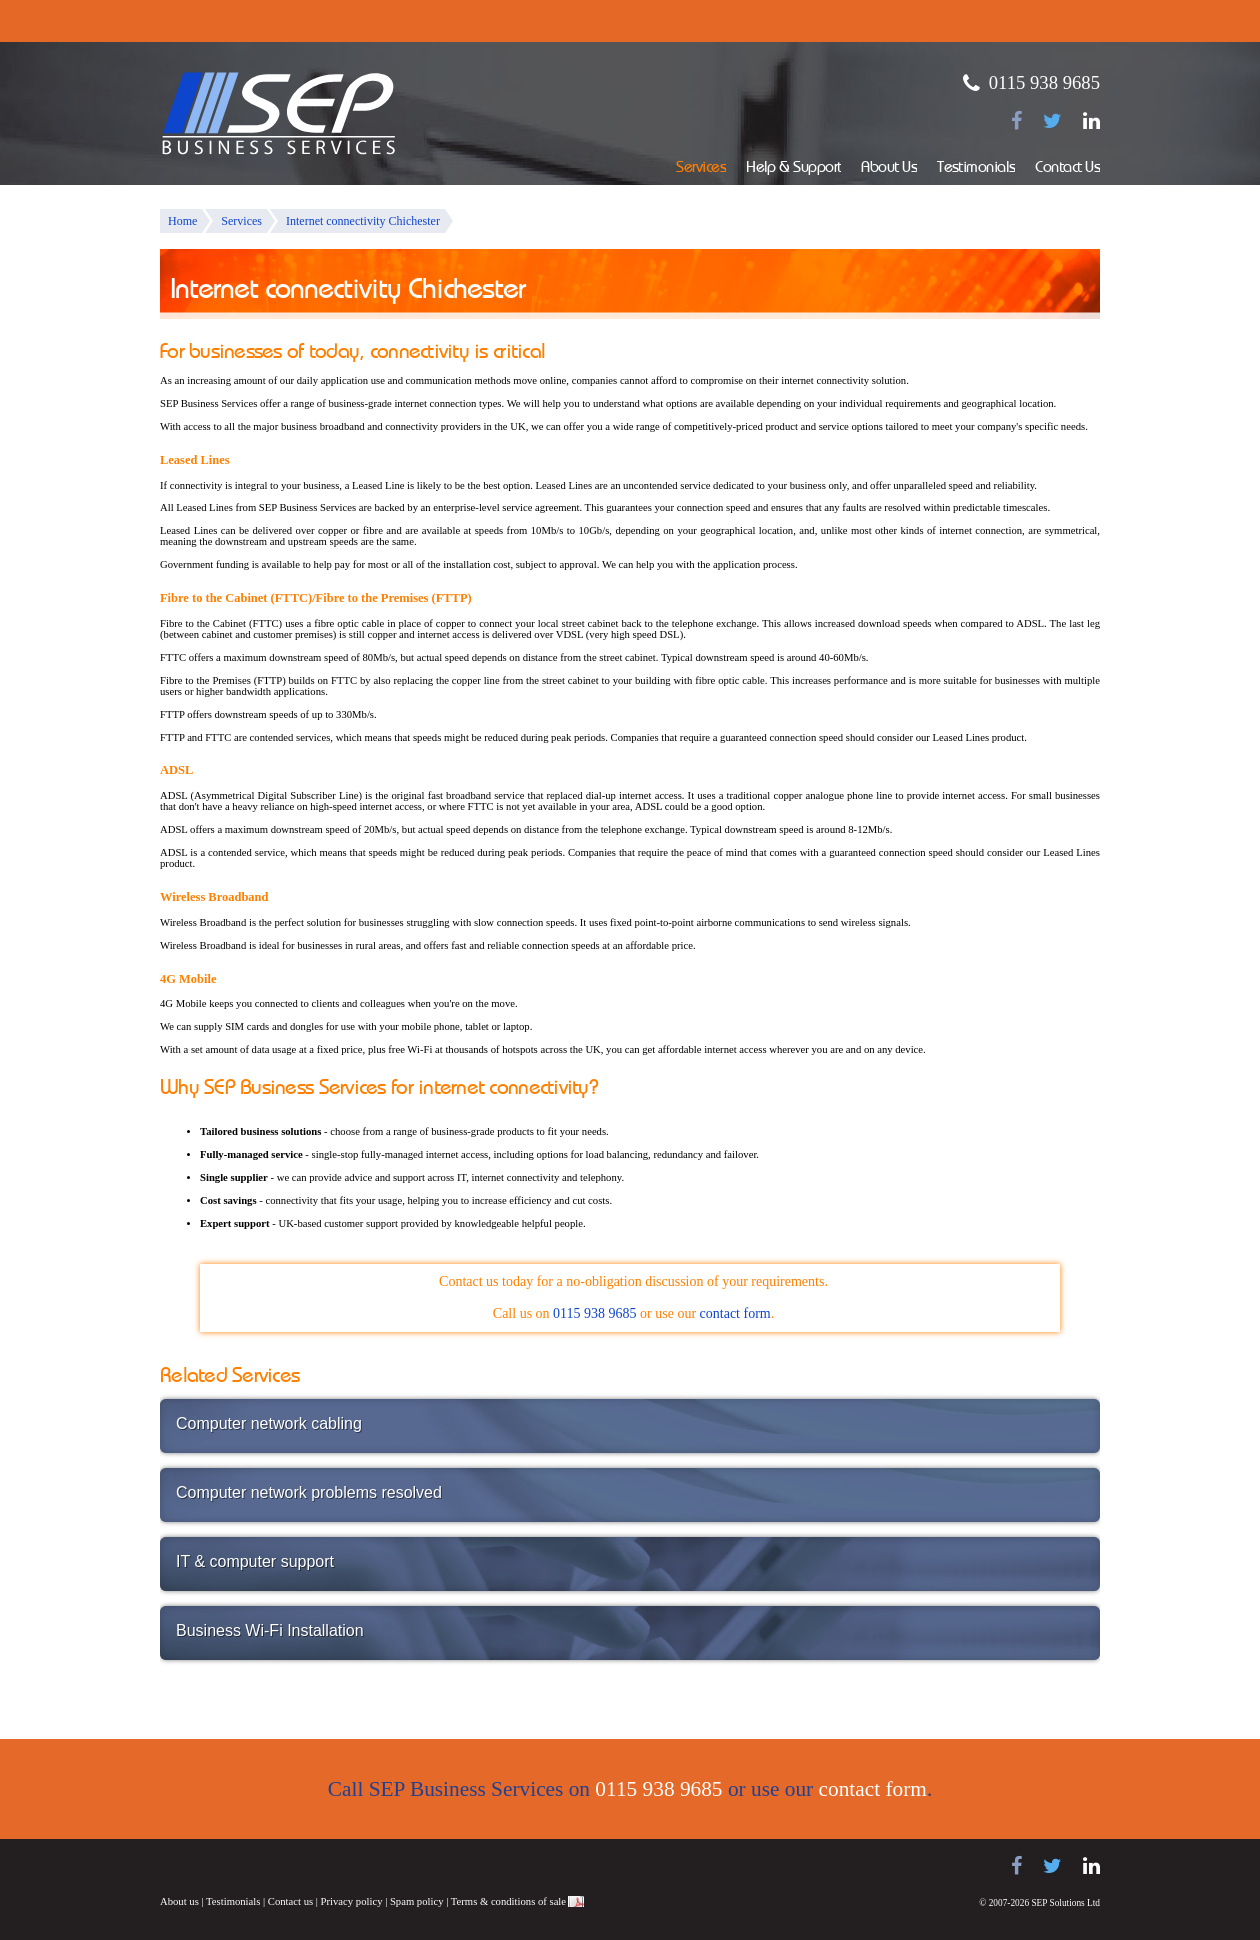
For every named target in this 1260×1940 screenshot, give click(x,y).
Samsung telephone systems (210, 1866)
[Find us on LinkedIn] (1091, 121)
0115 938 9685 (1044, 82)
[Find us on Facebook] (1016, 121)
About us (179, 1901)
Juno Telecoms (480, 1869)
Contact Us (1067, 168)
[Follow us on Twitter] (1052, 121)
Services (701, 168)
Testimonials (976, 168)
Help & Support (793, 168)
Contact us (290, 1901)
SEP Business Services (279, 114)
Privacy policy (352, 1901)
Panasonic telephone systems (321, 1866)
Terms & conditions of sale (508, 1901)
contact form (735, 1313)
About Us (889, 168)
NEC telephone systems (410, 1866)
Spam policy (417, 1901)
